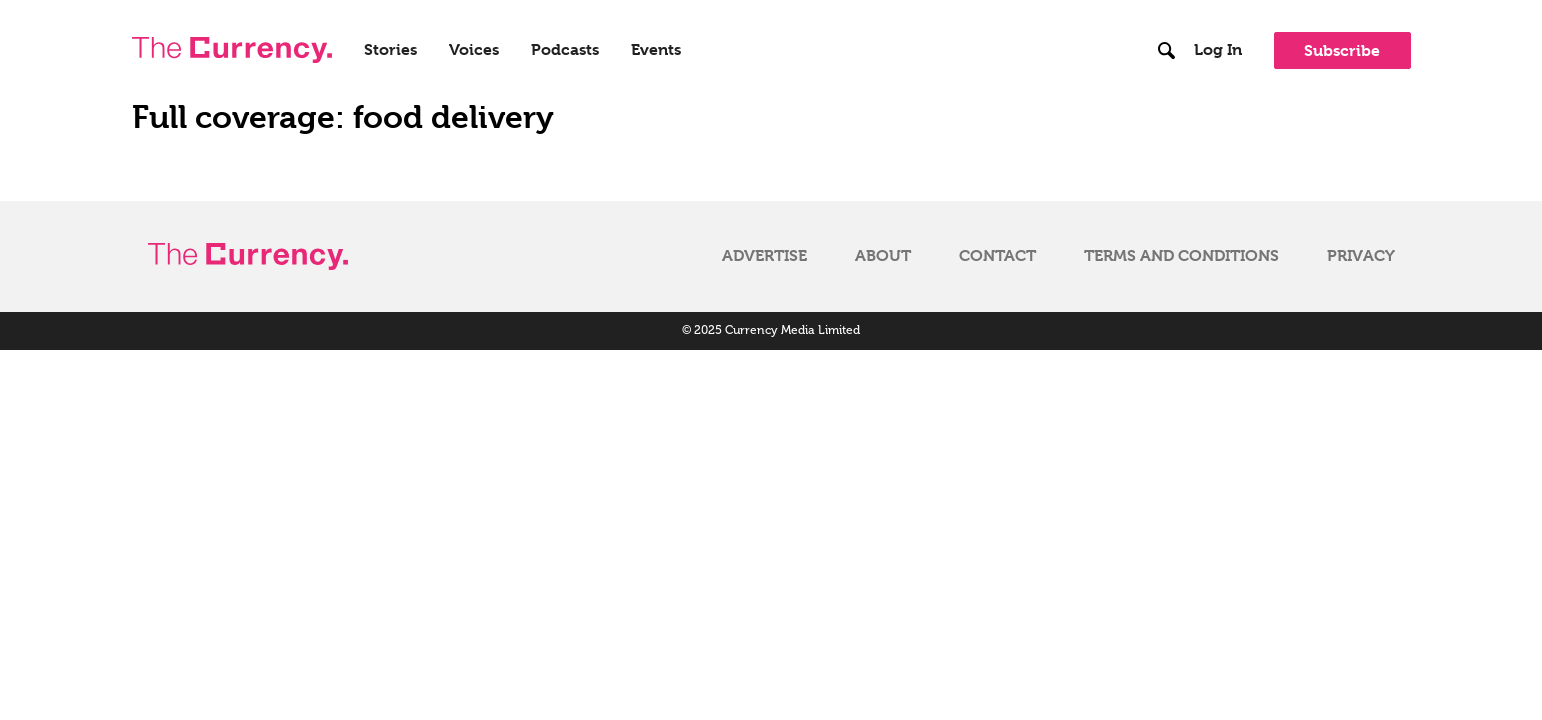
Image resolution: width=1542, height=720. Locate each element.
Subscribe (1342, 50)
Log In (1218, 50)
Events (656, 50)
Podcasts (565, 50)
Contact (997, 256)
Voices (474, 50)
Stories (390, 50)
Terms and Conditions (1181, 256)
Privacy (1361, 256)
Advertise (764, 256)
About (883, 256)
